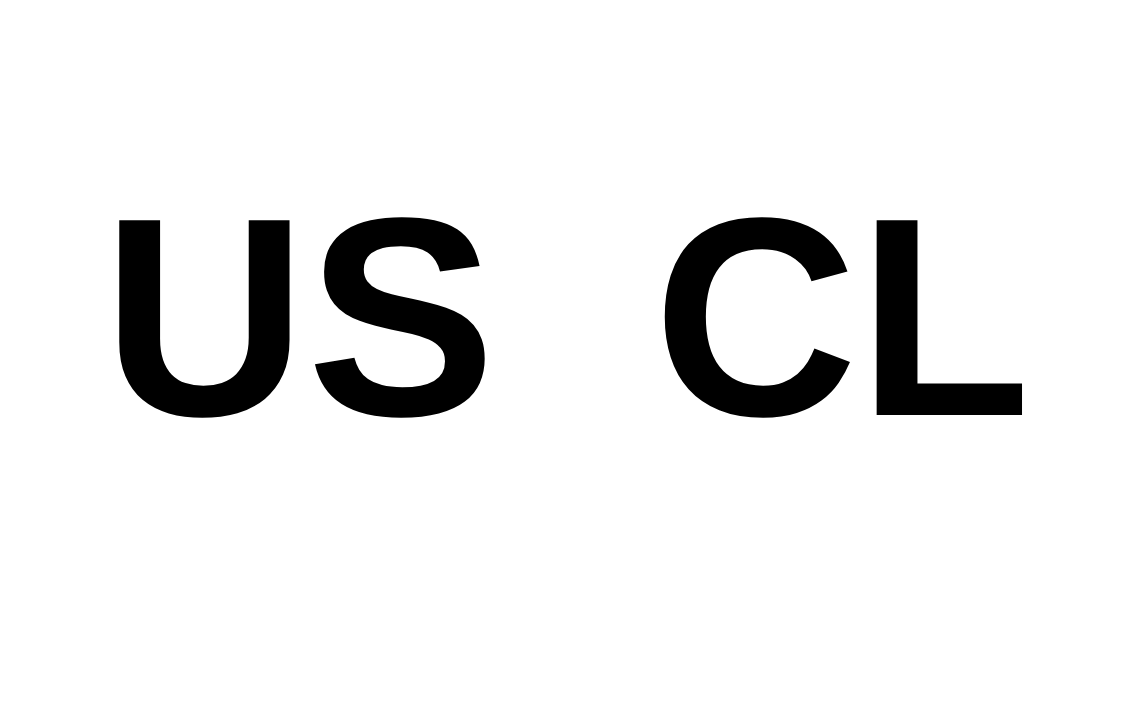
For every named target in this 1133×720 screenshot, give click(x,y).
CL (842, 317)
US (298, 317)
